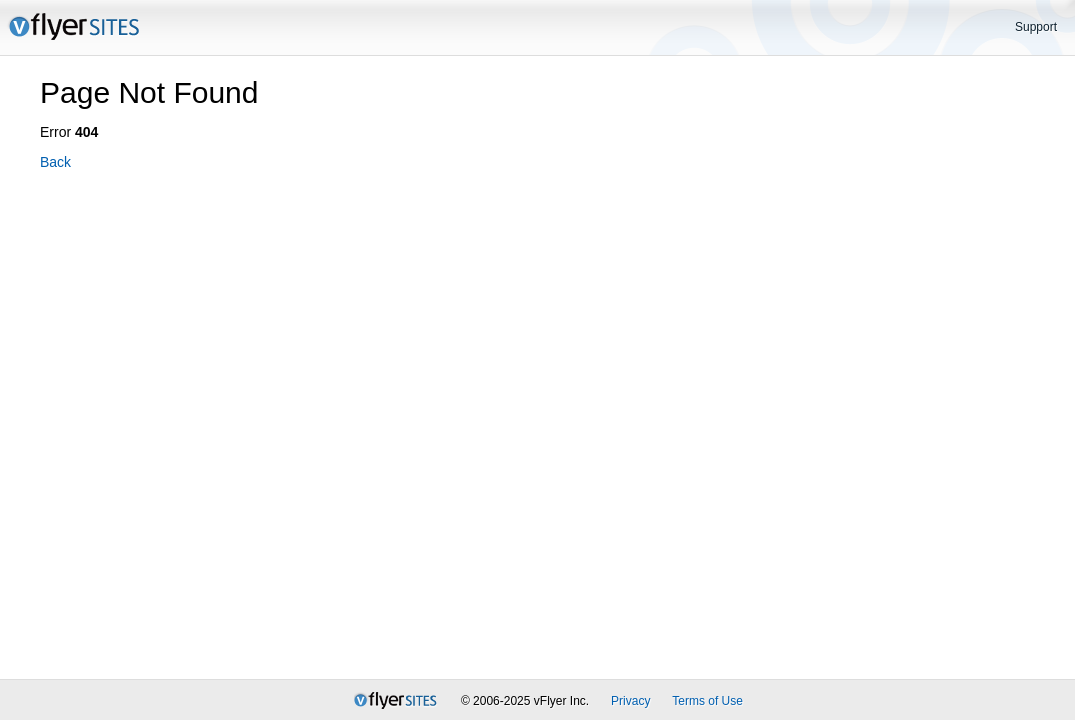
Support (1036, 27)
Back (55, 162)
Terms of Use (707, 701)
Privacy (630, 701)
